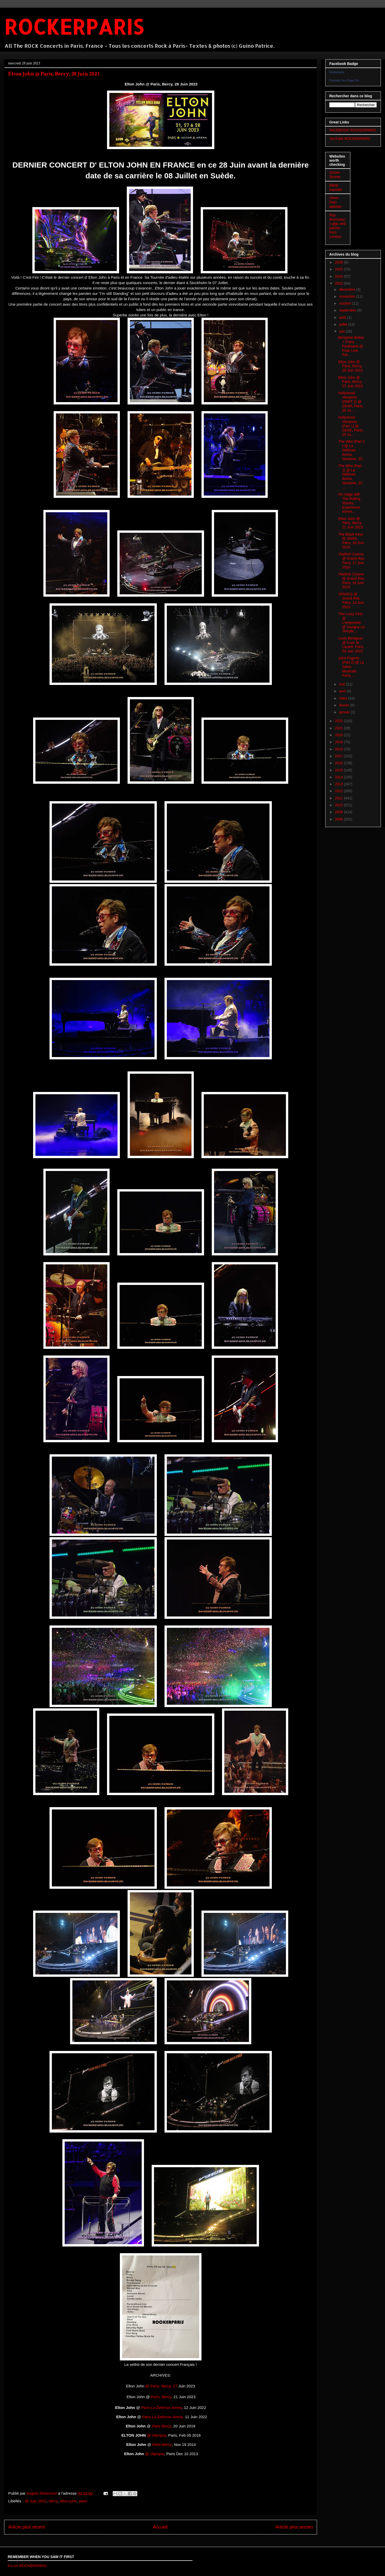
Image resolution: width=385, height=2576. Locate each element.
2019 (339, 742)
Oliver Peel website (335, 202)
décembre (347, 289)
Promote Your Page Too (344, 80)
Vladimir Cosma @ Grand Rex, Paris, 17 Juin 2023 (351, 560)
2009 (339, 812)
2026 (339, 262)
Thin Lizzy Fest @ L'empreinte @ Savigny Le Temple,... (351, 622)
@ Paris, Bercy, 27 (161, 2386)
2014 (339, 777)
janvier (345, 712)
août (343, 317)
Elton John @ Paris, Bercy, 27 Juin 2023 (350, 381)
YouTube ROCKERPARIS (349, 139)
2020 (339, 735)
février (344, 705)
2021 (339, 728)
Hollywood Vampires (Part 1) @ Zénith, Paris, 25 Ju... (350, 426)
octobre (345, 303)
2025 (339, 269)
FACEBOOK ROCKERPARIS (352, 130)
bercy (53, 2501)
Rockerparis (336, 72)
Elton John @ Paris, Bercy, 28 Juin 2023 (350, 366)
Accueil (160, 2527)
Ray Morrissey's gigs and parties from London (337, 226)
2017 (339, 756)
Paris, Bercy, (161, 2397)
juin (342, 331)
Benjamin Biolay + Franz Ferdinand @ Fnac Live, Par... (351, 346)
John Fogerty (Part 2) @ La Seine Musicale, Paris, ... (351, 666)
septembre (348, 310)
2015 (339, 770)
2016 (339, 763)
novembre (347, 296)
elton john (68, 2501)
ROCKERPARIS (73, 26)
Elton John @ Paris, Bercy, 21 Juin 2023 (350, 523)
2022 (339, 721)
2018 (339, 749)
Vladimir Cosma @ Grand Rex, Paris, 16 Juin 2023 (351, 580)
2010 (339, 805)
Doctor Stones (335, 174)
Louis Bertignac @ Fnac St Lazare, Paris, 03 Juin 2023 (351, 644)
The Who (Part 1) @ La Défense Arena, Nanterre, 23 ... (350, 476)
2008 (339, 819)
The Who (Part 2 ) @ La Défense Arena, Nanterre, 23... (351, 450)
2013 (339, 784)
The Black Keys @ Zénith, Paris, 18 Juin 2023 (351, 540)
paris (83, 2501)
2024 (339, 276)
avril (343, 691)
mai (342, 684)
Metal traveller (335, 187)
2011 (339, 798)
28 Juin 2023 (35, 2501)
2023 (339, 283)
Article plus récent (26, 2527)
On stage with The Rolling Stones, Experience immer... (349, 503)
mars (343, 698)
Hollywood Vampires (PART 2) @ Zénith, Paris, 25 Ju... (350, 401)
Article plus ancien (294, 2527)
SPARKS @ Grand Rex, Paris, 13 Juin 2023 (351, 600)
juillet (343, 324)
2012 (339, 791)
